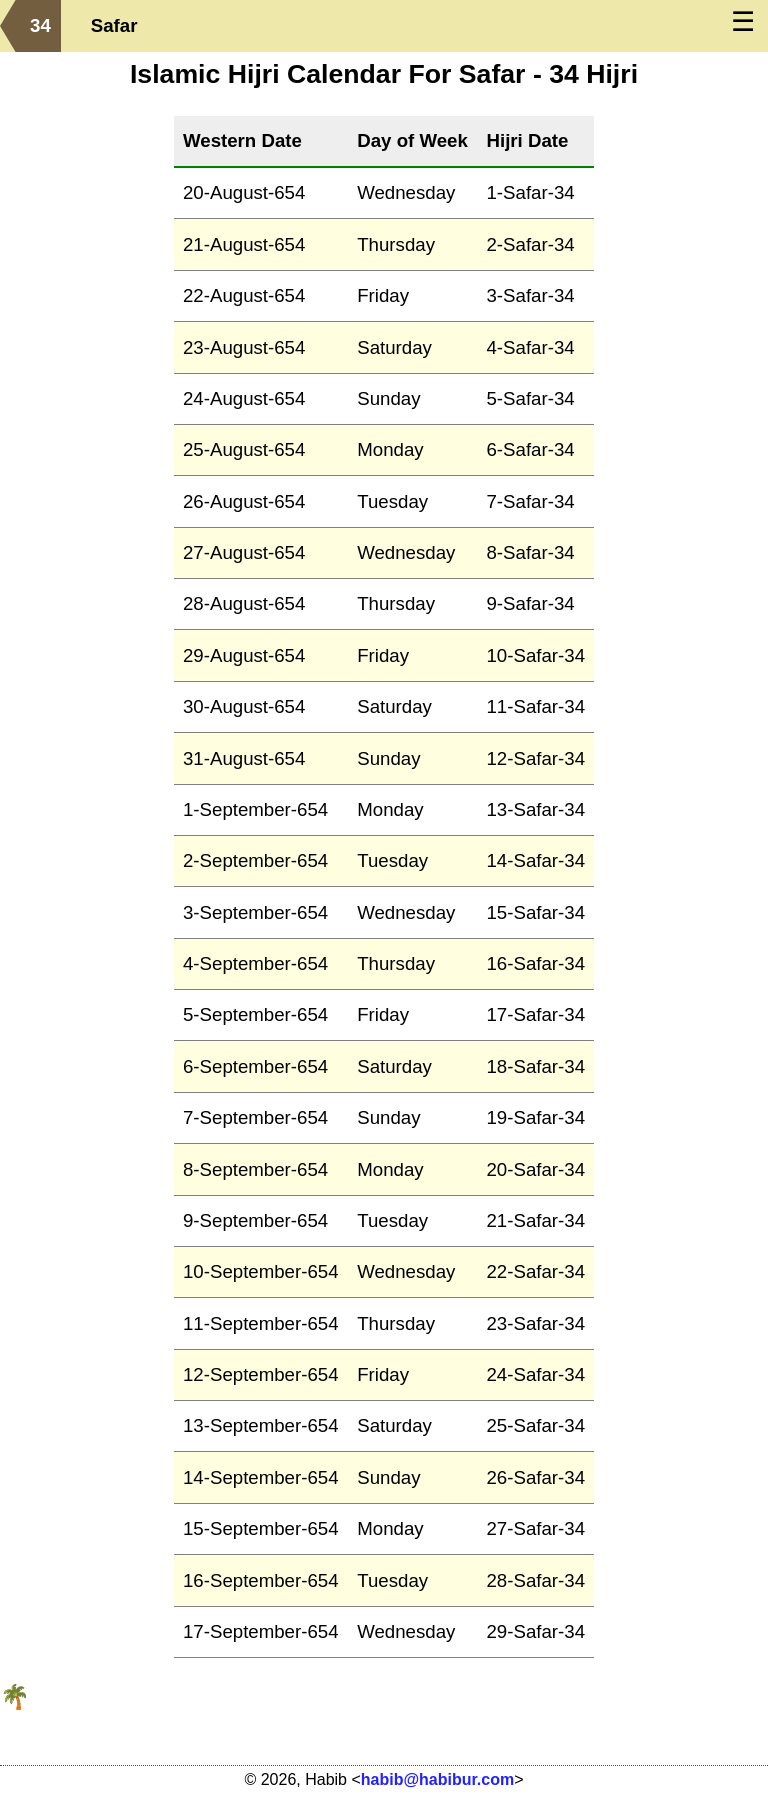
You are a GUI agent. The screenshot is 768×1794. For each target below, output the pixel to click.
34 (40, 25)
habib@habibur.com (437, 1779)
